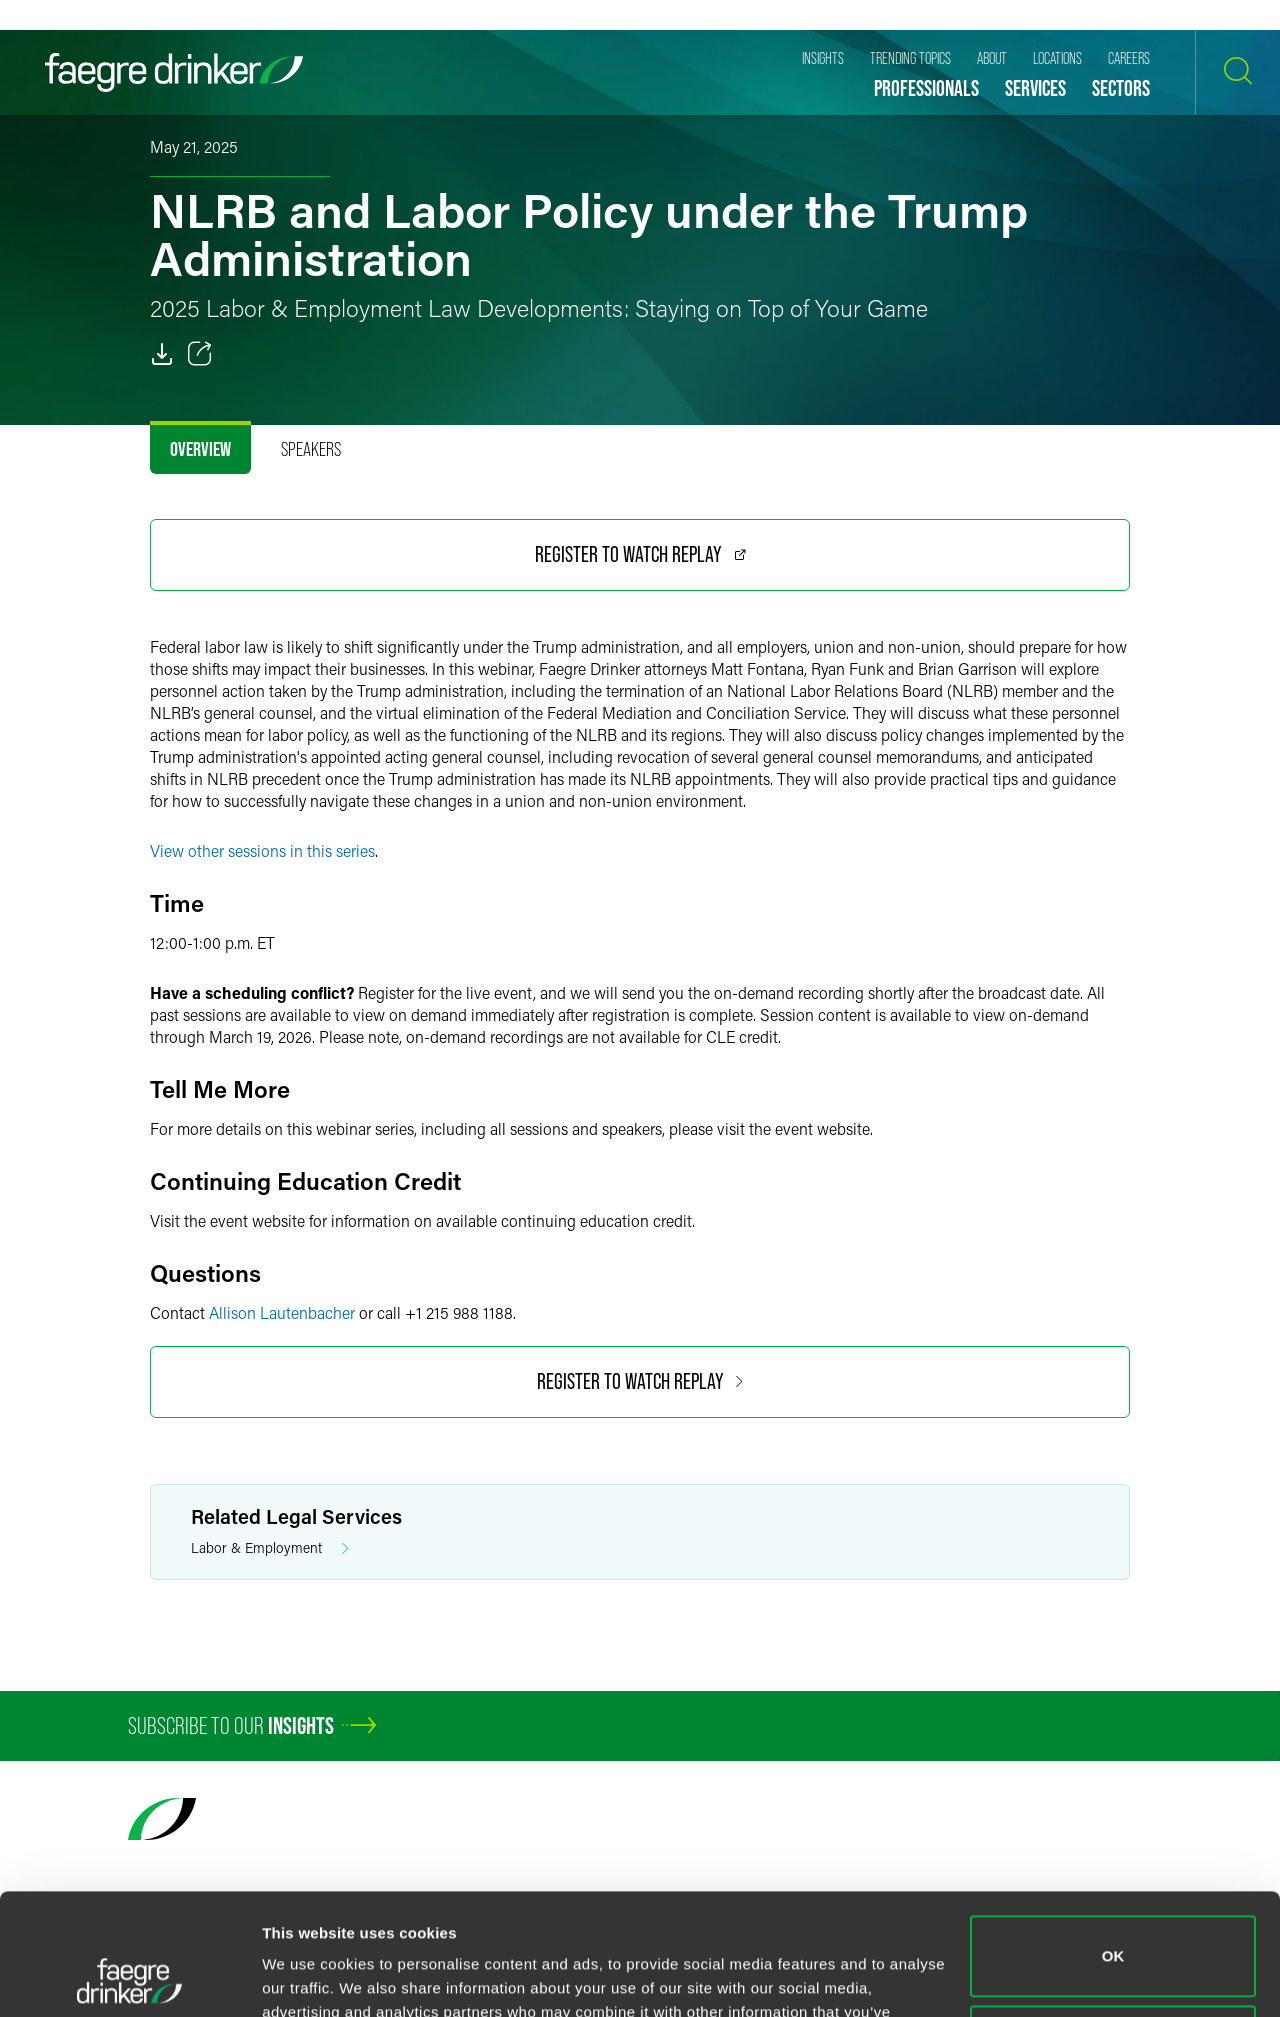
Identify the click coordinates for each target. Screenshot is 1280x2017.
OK (1113, 1842)
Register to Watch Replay (640, 554)
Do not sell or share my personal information (1113, 1931)
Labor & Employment (270, 1548)
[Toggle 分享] (200, 354)
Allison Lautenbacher (282, 1312)
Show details (308, 1977)
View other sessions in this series (262, 850)
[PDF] (162, 354)
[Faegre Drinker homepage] (174, 72)
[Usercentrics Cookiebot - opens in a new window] (129, 1978)
